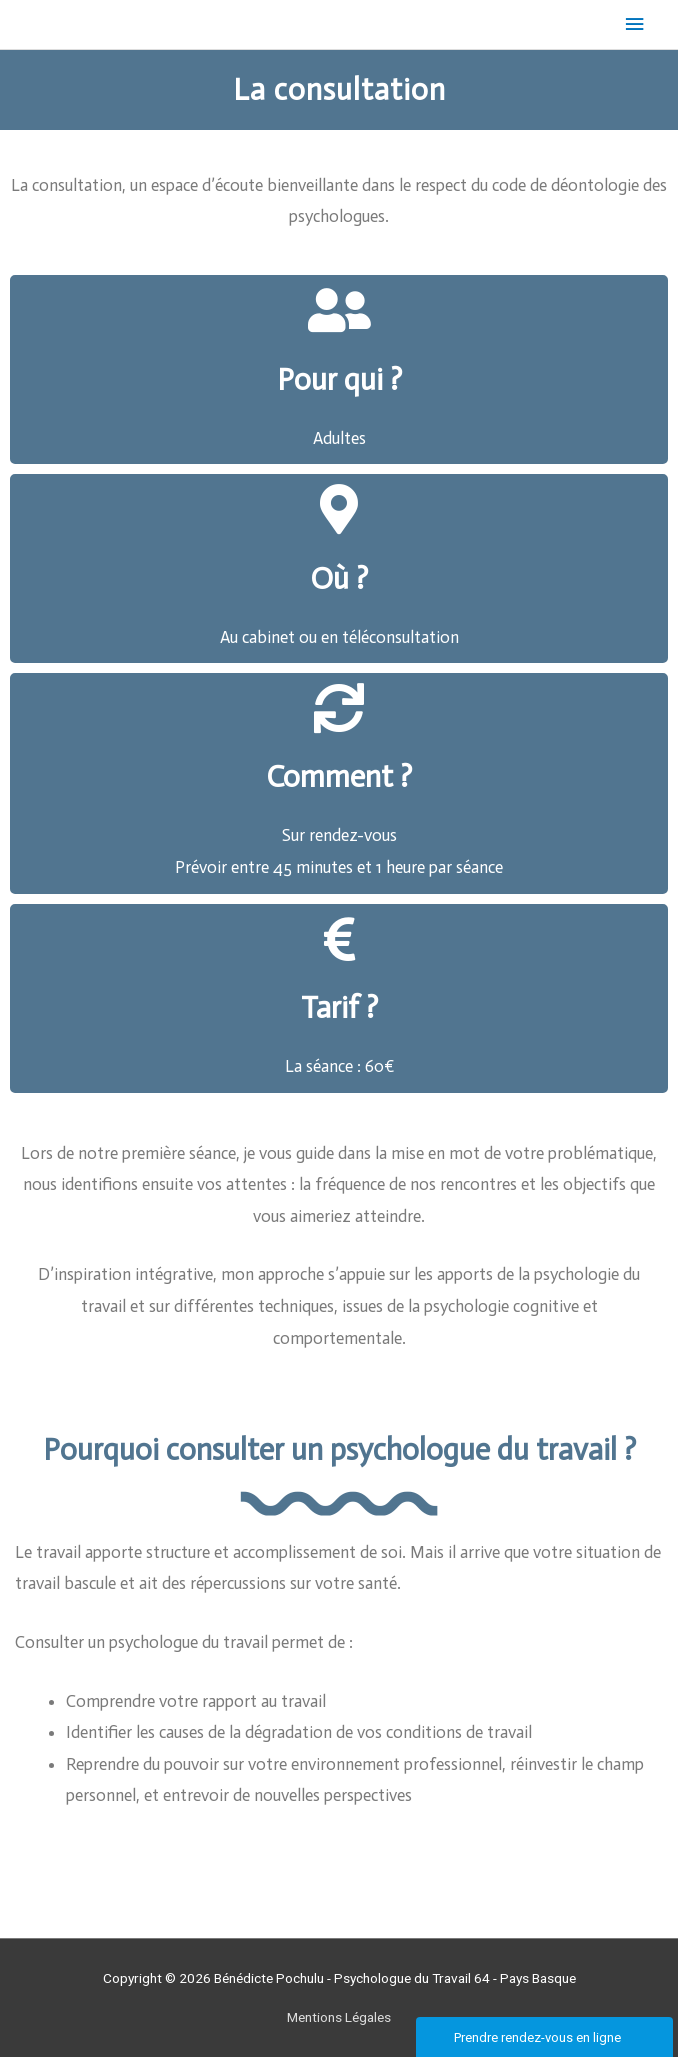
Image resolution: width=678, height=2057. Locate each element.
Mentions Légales (339, 2017)
